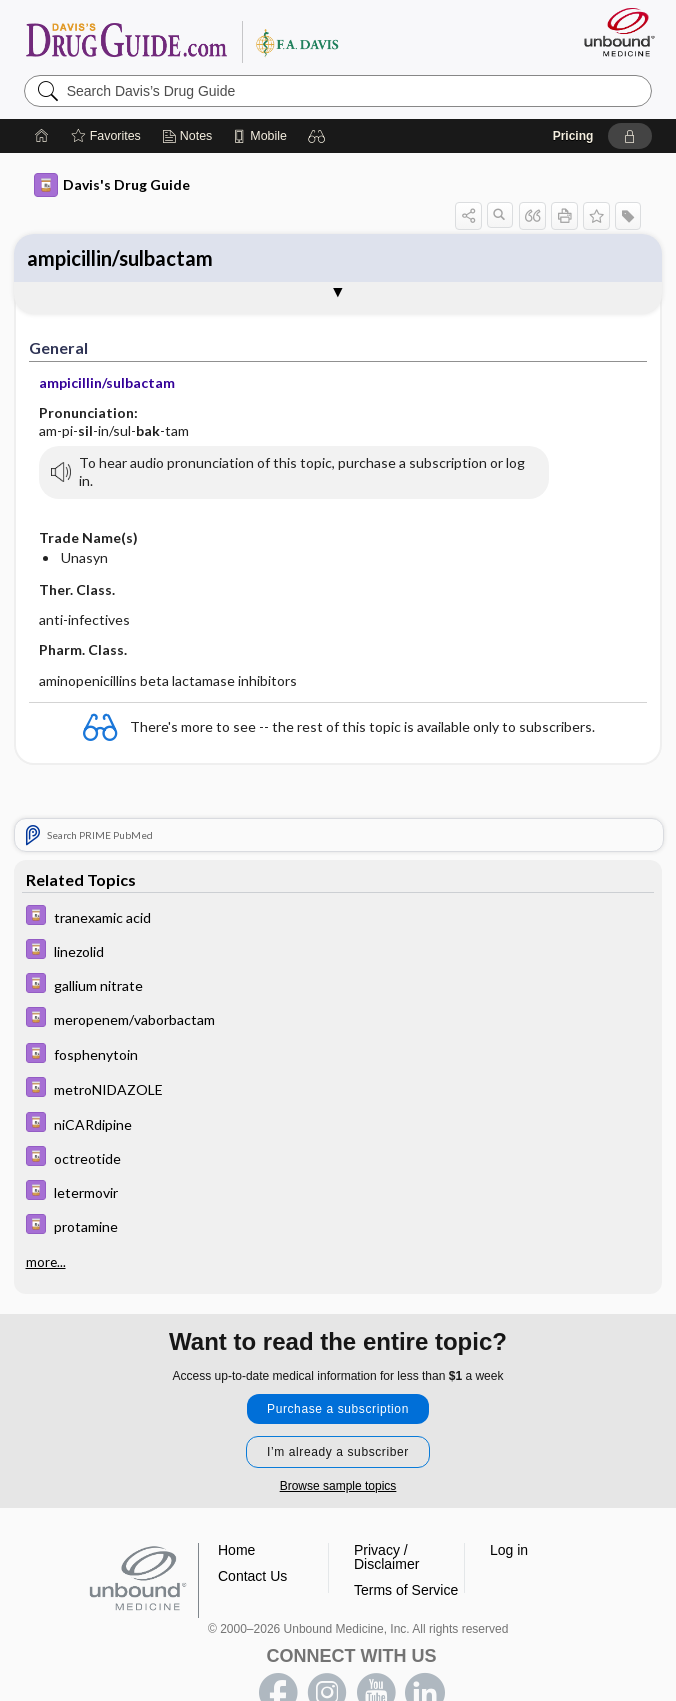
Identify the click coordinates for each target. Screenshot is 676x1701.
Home (236, 1550)
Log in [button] (509, 1550)
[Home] (42, 136)
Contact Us (252, 1576)
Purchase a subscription (338, 1409)
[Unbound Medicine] (613, 32)
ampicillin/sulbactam (120, 258)
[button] (317, 136)
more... (46, 1262)
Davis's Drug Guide (112, 185)
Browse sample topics (338, 1486)
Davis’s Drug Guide (181, 41)
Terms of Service (406, 1590)
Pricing (573, 136)
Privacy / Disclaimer (386, 1557)
